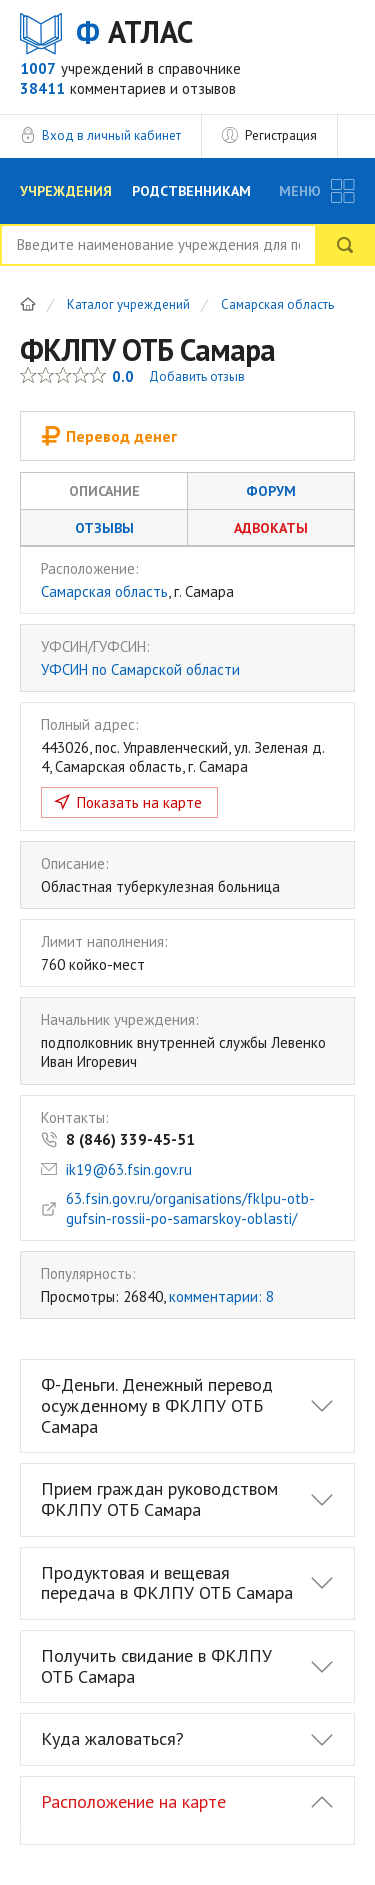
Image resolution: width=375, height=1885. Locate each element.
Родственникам (191, 191)
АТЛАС (134, 32)
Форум (271, 491)
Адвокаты (271, 528)
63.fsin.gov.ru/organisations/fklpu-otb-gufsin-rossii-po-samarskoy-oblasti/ (190, 1208)
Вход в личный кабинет (111, 135)
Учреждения (66, 191)
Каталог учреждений (128, 305)
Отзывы (104, 528)
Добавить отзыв (197, 376)
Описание (104, 491)
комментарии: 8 (221, 1296)
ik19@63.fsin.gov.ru (129, 1169)
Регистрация (281, 135)
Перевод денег (109, 436)
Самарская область (277, 305)
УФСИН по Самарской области (140, 669)
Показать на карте (139, 802)
